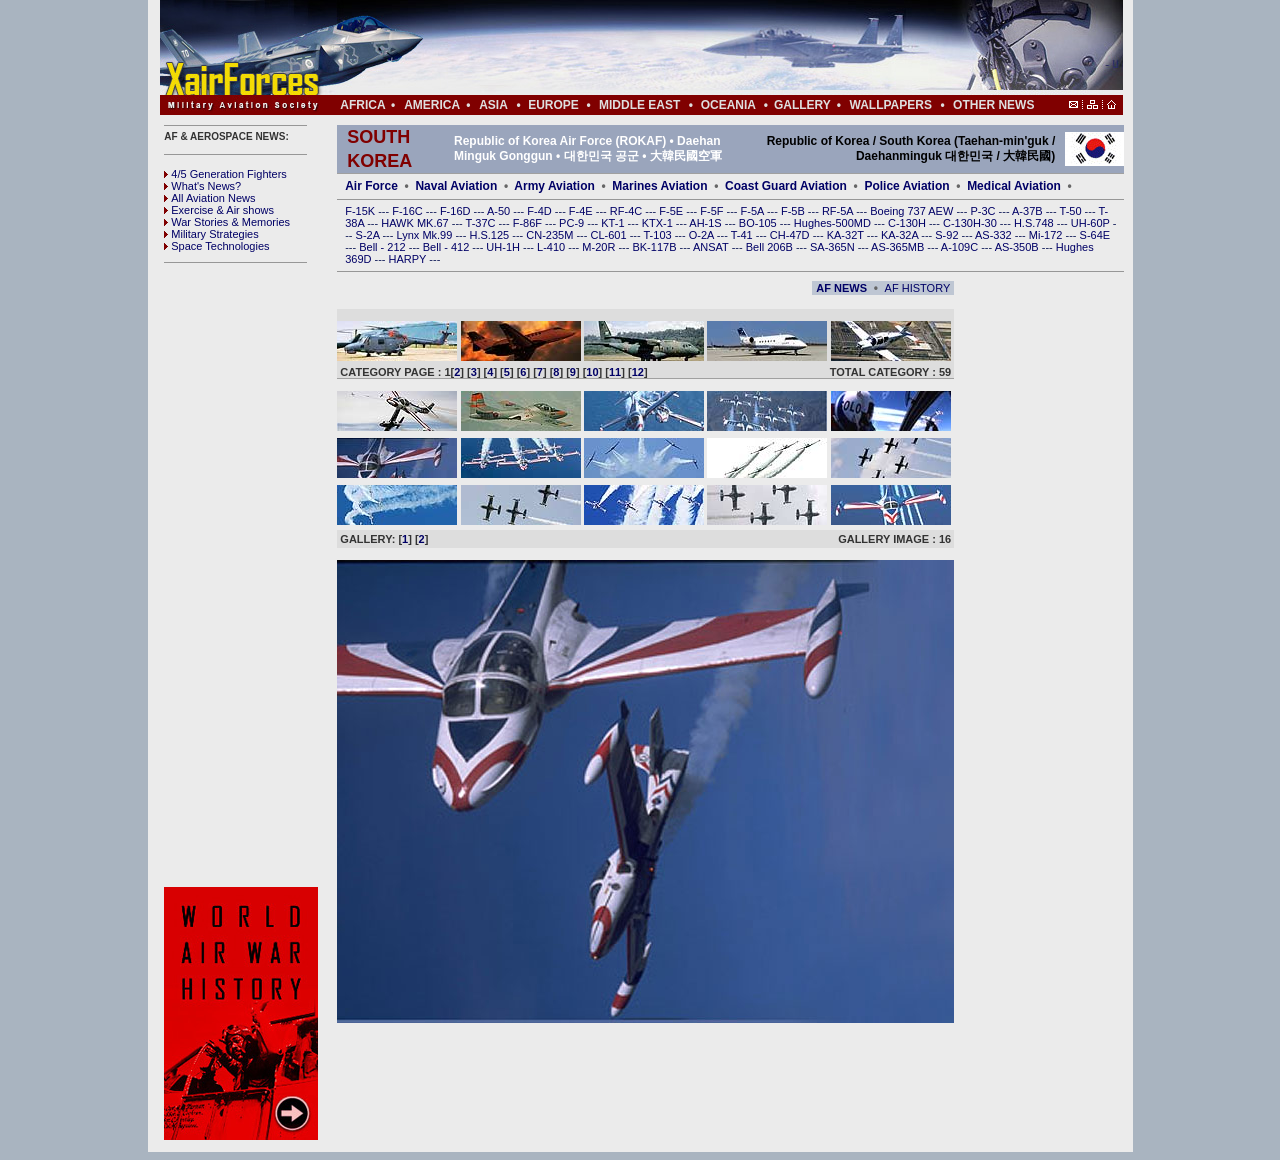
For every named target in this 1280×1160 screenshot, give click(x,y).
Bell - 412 (448, 247)
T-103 (658, 235)
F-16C (409, 211)
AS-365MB (899, 247)
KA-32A (901, 235)
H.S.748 (1035, 223)
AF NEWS (841, 288)
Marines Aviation (659, 186)
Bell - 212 (384, 247)
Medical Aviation (1014, 186)
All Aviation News (209, 198)
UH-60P (1092, 223)
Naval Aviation (456, 186)
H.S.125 (490, 235)
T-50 (1072, 211)
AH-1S (706, 223)
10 (592, 372)
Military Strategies (211, 234)
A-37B (1029, 211)
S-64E (1095, 235)
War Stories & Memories (227, 222)
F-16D (457, 211)
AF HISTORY (918, 288)
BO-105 (759, 223)
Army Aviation (554, 186)
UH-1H (504, 247)
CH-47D (791, 235)
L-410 (552, 247)
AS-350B (1018, 247)
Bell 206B (771, 247)
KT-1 (614, 223)
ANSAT (712, 247)
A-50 (500, 211)
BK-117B (655, 247)
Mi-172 (1047, 235)
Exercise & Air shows (219, 210)
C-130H (908, 223)
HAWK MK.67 (416, 223)
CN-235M (551, 235)
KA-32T (847, 235)
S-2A (369, 235)
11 (615, 372)
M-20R (600, 247)
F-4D (541, 211)
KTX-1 (659, 223)
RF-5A (839, 211)
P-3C (984, 211)
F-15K (361, 211)
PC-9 (573, 223)
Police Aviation (906, 186)
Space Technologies (216, 246)
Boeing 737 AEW (913, 211)
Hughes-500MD (834, 223)
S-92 (948, 235)
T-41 (743, 235)
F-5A (754, 211)
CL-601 (609, 235)
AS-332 (995, 235)
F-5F (713, 211)
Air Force (371, 186)
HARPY (409, 259)
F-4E (582, 211)
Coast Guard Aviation (786, 186)
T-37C (482, 223)
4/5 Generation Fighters (227, 174)
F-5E (672, 211)
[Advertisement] (701, 48)
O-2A (703, 235)
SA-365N (834, 247)
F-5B (794, 211)
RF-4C (627, 211)
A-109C (961, 247)
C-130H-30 (971, 223)
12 (638, 372)
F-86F (529, 223)
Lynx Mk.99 (426, 235)
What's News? (202, 186)
